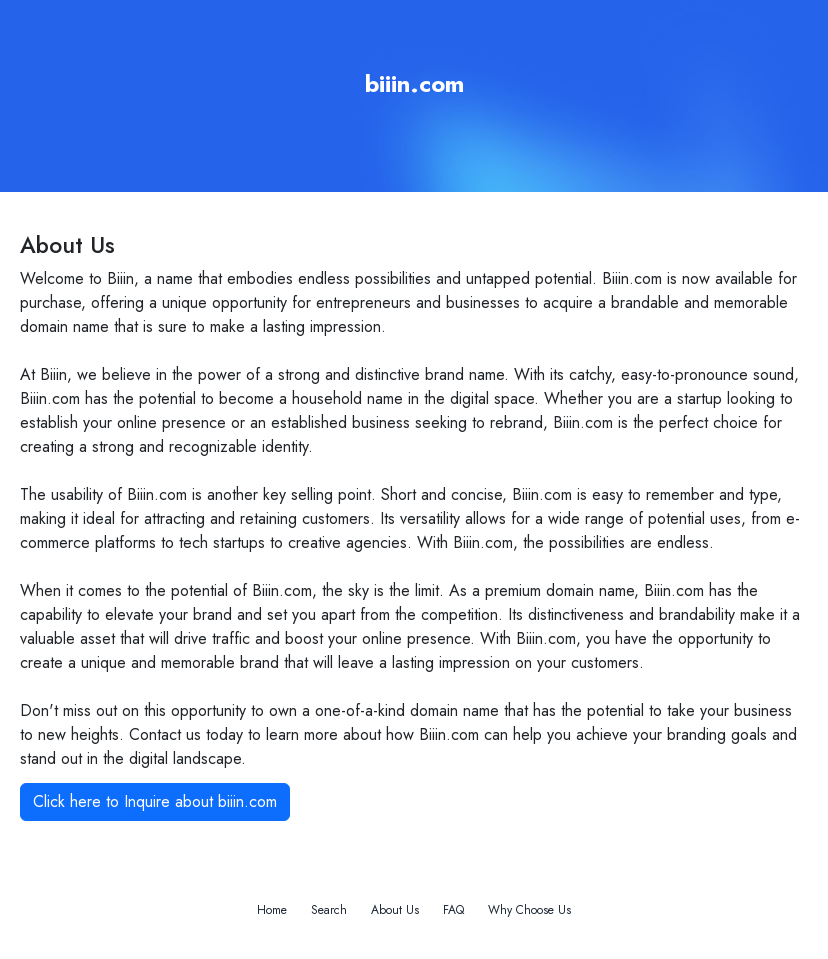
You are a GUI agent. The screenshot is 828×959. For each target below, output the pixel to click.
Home (272, 910)
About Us (395, 910)
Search (329, 910)
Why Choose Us (529, 910)
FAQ (453, 910)
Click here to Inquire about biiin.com (155, 801)
